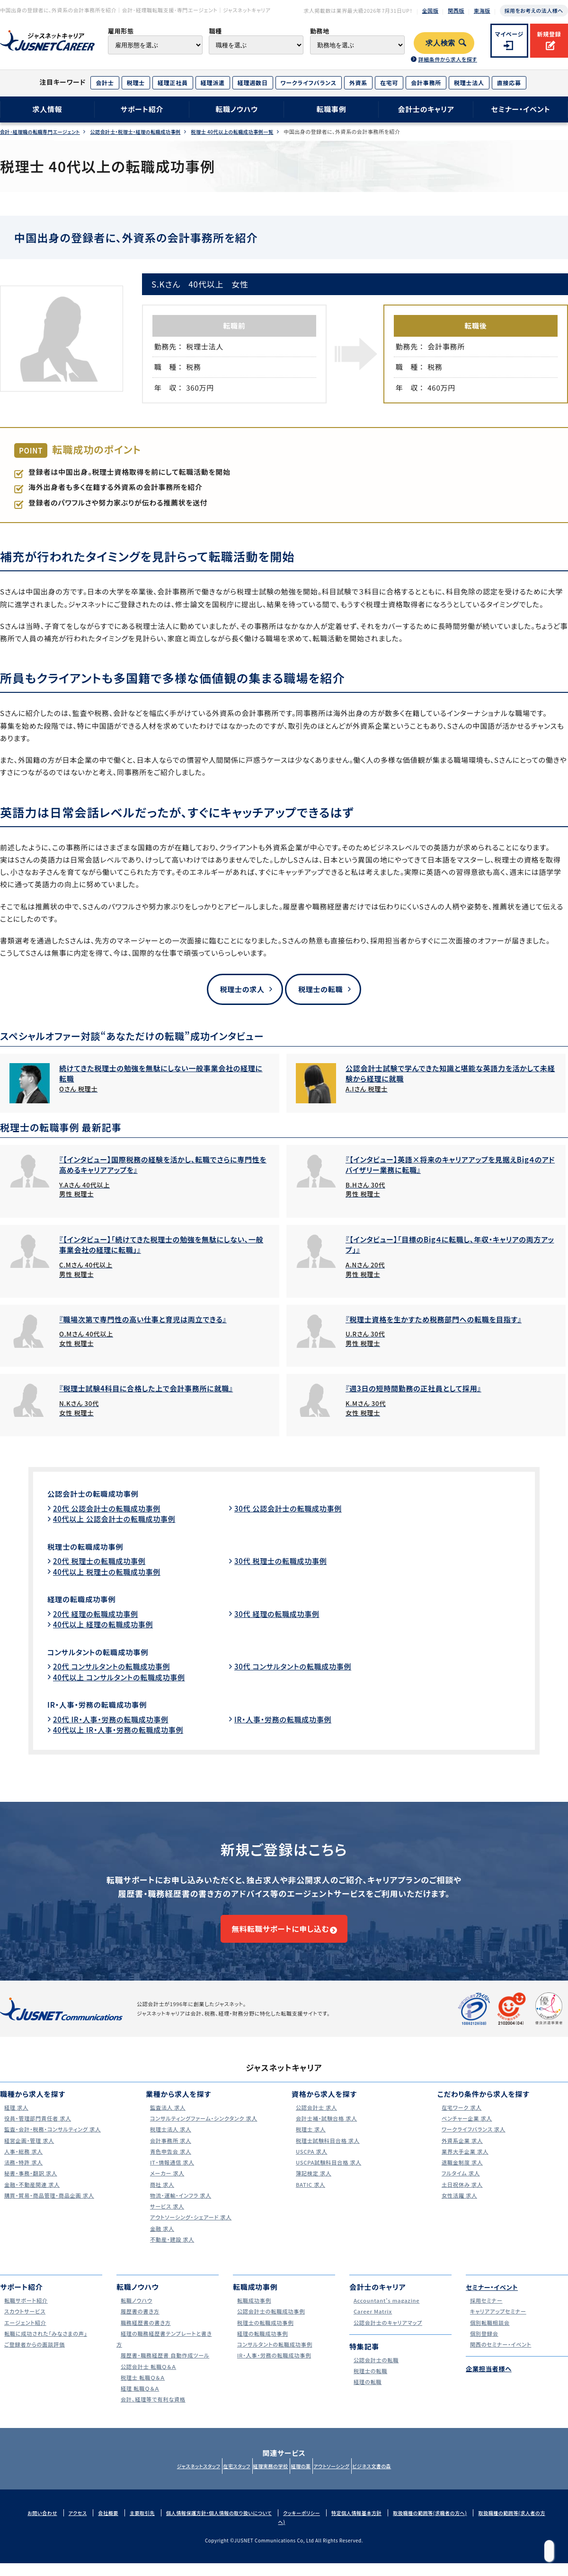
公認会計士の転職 (375, 2372)
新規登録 (549, 34)
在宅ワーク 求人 (460, 2119)
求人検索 (440, 43)
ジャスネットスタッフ (174, 2478)
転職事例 (331, 109)
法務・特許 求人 (22, 2174)
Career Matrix (371, 2324)
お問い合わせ (42, 2525)
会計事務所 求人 (169, 2152)
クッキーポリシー (319, 2525)
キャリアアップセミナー (498, 2324)
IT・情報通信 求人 (171, 2174)
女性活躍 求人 (457, 2207)
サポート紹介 (142, 109)
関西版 (456, 10)
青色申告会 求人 (169, 2163)
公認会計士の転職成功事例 (100, 1495)
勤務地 (319, 30)
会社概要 (112, 2525)
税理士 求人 (309, 2142)
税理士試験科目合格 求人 (328, 2152)
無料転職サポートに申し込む (279, 1936)
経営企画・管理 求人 (28, 2152)
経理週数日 (253, 83)
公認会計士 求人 (315, 2119)
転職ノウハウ (236, 109)
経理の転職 (365, 2394)
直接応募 (509, 83)
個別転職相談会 (488, 2335)
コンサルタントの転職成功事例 (106, 1653)
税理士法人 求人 (169, 2142)
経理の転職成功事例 (87, 1600)
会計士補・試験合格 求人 (327, 2130)
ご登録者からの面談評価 (35, 2356)
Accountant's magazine (387, 2312)
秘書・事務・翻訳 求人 (30, 2186)
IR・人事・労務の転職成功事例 (105, 1706)
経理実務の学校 (266, 2478)
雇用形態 (121, 30)
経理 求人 (14, 2119)
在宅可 (389, 83)
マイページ (509, 34)
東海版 (482, 10)
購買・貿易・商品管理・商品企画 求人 (51, 2207)
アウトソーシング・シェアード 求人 (193, 2230)
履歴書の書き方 (138, 2324)
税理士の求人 (238, 989)
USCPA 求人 (310, 2163)
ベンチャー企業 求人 (466, 2130)
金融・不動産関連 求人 (32, 2196)
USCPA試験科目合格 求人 (329, 2174)
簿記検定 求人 (312, 2186)
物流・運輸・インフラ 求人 (181, 2207)
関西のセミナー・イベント (501, 2356)
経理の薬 (306, 2478)
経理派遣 (213, 83)
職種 (215, 30)
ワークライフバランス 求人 (474, 2142)
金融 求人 (160, 2240)
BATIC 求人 (308, 2196)
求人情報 (47, 109)
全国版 (430, 10)
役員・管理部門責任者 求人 (38, 2130)
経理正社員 (173, 83)
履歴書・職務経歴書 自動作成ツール (167, 2368)
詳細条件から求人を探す (447, 59)
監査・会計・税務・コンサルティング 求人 (55, 2142)
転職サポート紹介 (25, 2312)
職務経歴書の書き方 (145, 2335)
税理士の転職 (320, 989)
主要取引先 (147, 2525)
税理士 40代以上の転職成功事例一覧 (255, 131)
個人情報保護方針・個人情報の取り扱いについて (230, 2525)
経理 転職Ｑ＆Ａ (138, 2400)
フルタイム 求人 (459, 2186)
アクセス (79, 2525)
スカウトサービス (23, 2324)
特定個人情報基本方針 (378, 2525)
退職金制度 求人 (461, 2174)
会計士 (105, 83)
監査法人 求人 (166, 2119)
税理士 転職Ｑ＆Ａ (141, 2389)
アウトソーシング (345, 2478)
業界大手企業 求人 (464, 2163)
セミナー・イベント (520, 109)
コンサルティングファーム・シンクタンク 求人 (207, 2130)
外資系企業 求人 (461, 2152)
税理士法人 (469, 83)
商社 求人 (160, 2196)
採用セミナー (484, 2312)
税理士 (136, 83)
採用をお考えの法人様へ (534, 10)
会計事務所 (426, 83)
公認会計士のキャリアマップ (388, 2335)
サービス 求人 (165, 2218)
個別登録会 (482, 2345)
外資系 (358, 83)
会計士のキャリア (426, 109)
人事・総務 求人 (22, 2163)
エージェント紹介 (24, 2335)
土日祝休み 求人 (461, 2196)
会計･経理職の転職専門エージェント (43, 131)
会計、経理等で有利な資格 (153, 2412)
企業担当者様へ (492, 2381)
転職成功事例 (252, 2312)
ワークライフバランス (309, 83)
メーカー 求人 (165, 2186)
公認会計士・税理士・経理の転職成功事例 (148, 131)
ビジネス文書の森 (396, 2478)
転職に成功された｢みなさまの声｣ (47, 2345)
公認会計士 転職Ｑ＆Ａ (148, 2379)
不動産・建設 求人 (171, 2251)
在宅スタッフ (223, 2478)
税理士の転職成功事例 (91, 1547)
